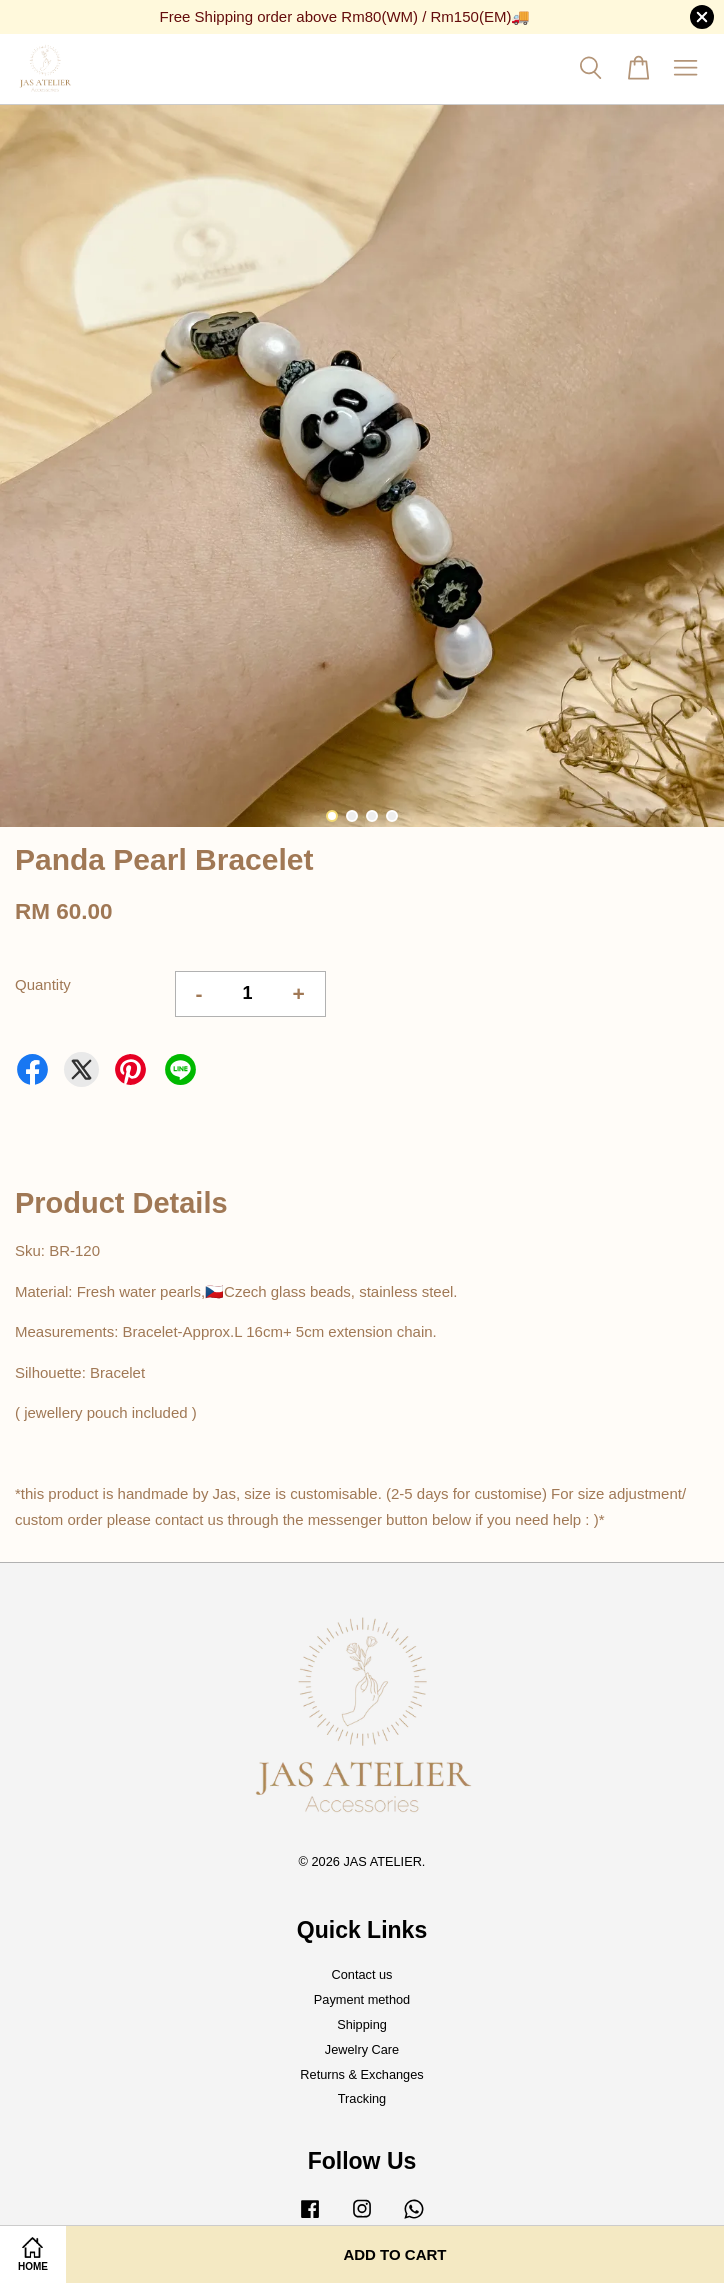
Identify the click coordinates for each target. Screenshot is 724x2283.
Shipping (362, 2024)
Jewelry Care (362, 2049)
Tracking (362, 2098)
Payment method (362, 1999)
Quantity (43, 984)
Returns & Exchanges (361, 2074)
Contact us (362, 1974)
